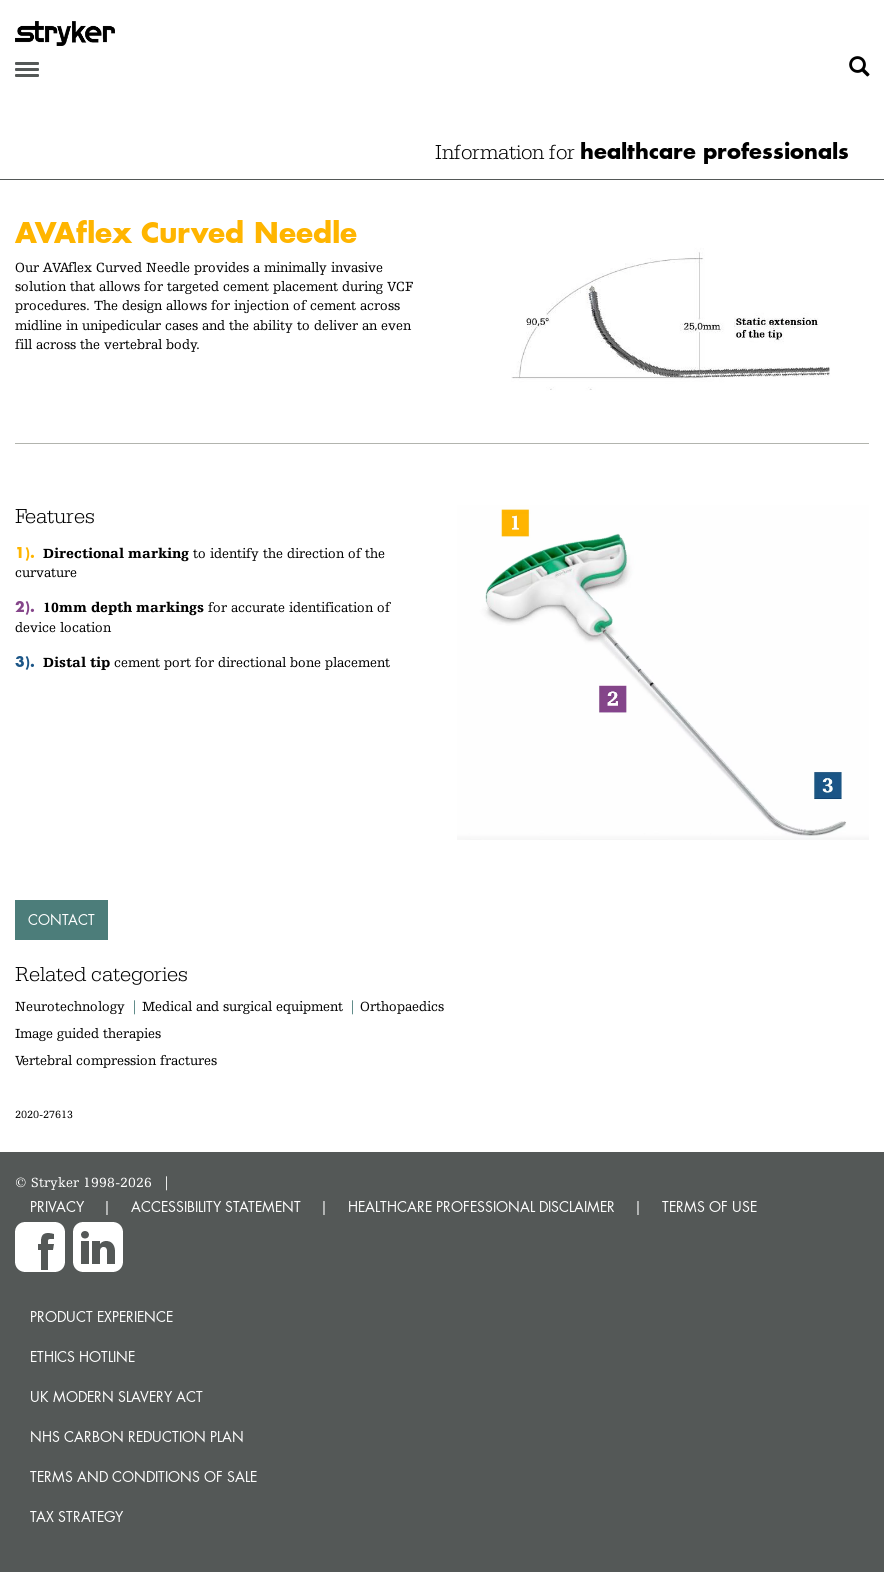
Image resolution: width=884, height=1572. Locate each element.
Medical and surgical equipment (244, 1006)
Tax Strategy (76, 1516)
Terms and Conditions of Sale (143, 1476)
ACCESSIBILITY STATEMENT (216, 1206)
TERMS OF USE (709, 1206)
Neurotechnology (70, 1006)
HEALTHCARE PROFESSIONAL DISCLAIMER (481, 1206)
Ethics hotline (82, 1356)
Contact (61, 919)
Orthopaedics (402, 1006)
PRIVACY (57, 1206)
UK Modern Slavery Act (116, 1396)
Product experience (101, 1316)
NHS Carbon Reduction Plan (137, 1436)
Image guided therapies (88, 1033)
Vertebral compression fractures (116, 1060)
